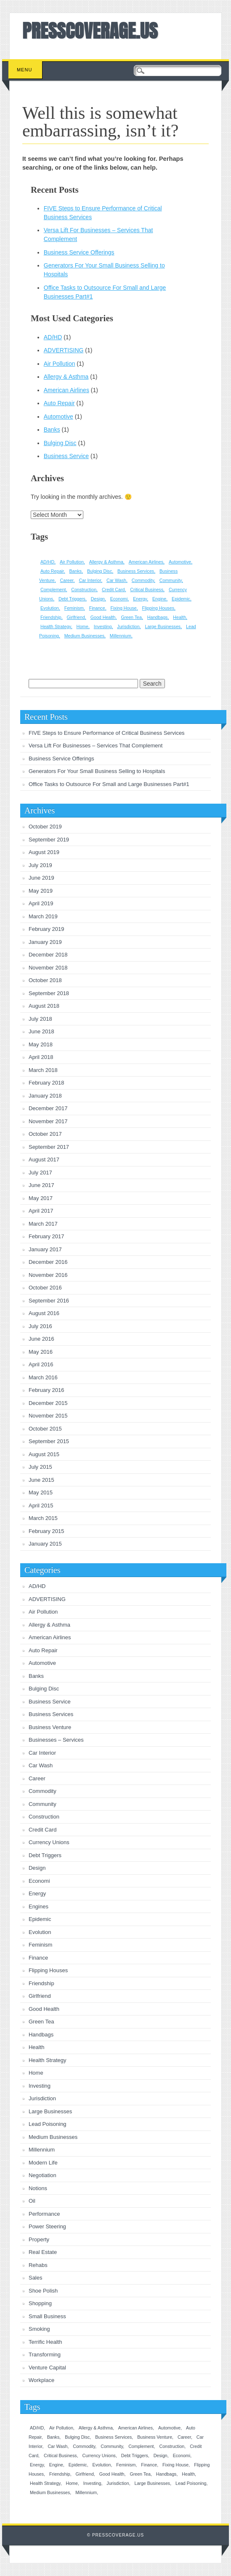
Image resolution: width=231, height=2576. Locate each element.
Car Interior (42, 1753)
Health (37, 2047)
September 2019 (49, 839)
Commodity (42, 1791)
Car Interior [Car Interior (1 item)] (90, 580)
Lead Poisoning (47, 2124)
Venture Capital (47, 2367)
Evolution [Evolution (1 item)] (49, 608)
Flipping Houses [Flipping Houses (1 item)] (158, 608)
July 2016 (40, 1326)
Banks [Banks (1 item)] (75, 571)
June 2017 (41, 1185)
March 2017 (43, 1224)
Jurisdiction (42, 2098)
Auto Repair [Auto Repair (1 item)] (52, 571)
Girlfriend (40, 1996)
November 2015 (48, 1415)
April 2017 (41, 1211)
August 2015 (44, 1454)
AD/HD (53, 337)
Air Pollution (59, 363)
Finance (38, 1958)
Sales (35, 2278)
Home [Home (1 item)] (82, 626)
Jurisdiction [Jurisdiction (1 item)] (128, 626)
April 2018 (41, 1057)
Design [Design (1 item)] (98, 598)
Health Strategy (47, 2060)
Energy (37, 1893)
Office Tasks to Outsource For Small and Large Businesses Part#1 (109, 784)
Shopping (40, 2303)
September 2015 (49, 1441)
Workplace (41, 2380)
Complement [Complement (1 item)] (53, 589)
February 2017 (46, 1236)
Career (37, 1778)
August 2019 (44, 852)
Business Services (51, 1714)
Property (39, 2239)
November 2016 (48, 1275)
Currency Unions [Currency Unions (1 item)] (99, 2455)
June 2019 (41, 878)
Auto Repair (59, 403)
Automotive (58, 416)
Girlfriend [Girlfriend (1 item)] (76, 617)
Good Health (44, 2009)
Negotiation (42, 2175)
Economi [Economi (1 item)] (118, 598)
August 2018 (44, 1006)
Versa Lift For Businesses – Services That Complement (95, 745)
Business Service (66, 456)
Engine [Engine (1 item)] (159, 598)
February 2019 (46, 929)
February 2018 (46, 1083)
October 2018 (45, 980)
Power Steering (47, 2226)
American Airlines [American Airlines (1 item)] (146, 561)
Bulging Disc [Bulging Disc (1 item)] (99, 571)
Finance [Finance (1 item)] (97, 608)
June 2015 (41, 1480)
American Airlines (66, 390)
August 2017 (44, 1159)
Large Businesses (50, 2111)
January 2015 (45, 1544)
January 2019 (45, 942)
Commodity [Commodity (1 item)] (143, 580)
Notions (38, 2188)
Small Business (47, 2316)
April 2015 (41, 1505)
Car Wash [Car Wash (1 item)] (116, 580)
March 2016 (43, 1377)
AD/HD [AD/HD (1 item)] (47, 561)
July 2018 (40, 1019)
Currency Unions (49, 1842)
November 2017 (48, 1121)
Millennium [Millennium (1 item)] (120, 635)
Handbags (41, 2034)
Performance (44, 2214)
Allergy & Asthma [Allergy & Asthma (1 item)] (106, 561)
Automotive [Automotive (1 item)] (180, 561)
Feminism (40, 1945)
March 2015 (43, 1518)
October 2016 (45, 1287)
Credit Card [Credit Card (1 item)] (113, 589)
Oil (32, 2201)
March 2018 (43, 1070)
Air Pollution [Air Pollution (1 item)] (72, 561)
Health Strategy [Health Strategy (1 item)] (55, 626)
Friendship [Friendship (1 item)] (50, 617)
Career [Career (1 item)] (67, 580)
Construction (44, 1816)
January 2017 (45, 1249)
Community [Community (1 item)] (170, 580)
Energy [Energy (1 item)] (140, 598)
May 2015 (41, 1492)
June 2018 (41, 1031)
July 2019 (40, 865)
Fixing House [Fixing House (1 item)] (123, 608)
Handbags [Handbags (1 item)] (157, 617)
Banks (52, 429)
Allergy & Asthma (66, 376)
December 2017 (48, 1108)
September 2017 (49, 1147)
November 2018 (48, 967)
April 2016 (41, 1364)
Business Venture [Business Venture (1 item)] (154, 2437)
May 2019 (41, 891)
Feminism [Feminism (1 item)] (74, 608)
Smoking (39, 2329)
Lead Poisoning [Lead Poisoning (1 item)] (190, 2483)
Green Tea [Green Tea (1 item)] (131, 617)
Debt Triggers (45, 1855)
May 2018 (41, 1044)
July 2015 (40, 1467)
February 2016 (46, 1390)
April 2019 (41, 903)
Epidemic (40, 1919)
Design (37, 1868)
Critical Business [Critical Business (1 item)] (146, 589)
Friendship (41, 1983)
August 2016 (44, 1313)
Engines (38, 1906)
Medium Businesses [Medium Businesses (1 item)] (84, 635)
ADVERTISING (64, 350)
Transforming (45, 2354)
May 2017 (41, 1198)
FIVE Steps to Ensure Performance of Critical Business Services (107, 733)
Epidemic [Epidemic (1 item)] (181, 598)
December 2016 (48, 1262)
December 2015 (48, 1403)
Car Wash (41, 1765)
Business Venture (50, 1727)
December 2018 (48, 954)
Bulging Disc (60, 443)
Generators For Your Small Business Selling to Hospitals (97, 771)
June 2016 (41, 1339)
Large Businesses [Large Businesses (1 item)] (163, 626)
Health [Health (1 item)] (179, 617)
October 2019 (45, 826)
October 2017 (45, 1134)
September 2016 (49, 1300)
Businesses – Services (56, 1740)
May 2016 (41, 1352)
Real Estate (43, 2252)
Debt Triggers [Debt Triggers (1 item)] (71, 598)
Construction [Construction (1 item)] (83, 589)
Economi (39, 1881)
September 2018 (49, 993)
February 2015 (46, 1531)
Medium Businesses (53, 2137)
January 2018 (45, 1096)
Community (42, 1804)
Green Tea (41, 2021)
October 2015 (45, 1429)
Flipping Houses (48, 1970)
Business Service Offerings (79, 252)
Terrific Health (45, 2342)
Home (36, 2073)
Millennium (42, 2149)
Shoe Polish (43, 2291)
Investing (39, 2086)
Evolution (40, 1932)
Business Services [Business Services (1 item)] (135, 571)
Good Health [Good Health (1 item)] (103, 617)
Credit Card (42, 1830)
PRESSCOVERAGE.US (90, 30)
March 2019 (43, 916)
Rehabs (38, 2265)
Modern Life (43, 2162)
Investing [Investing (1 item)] (103, 626)
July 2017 (40, 1172)
